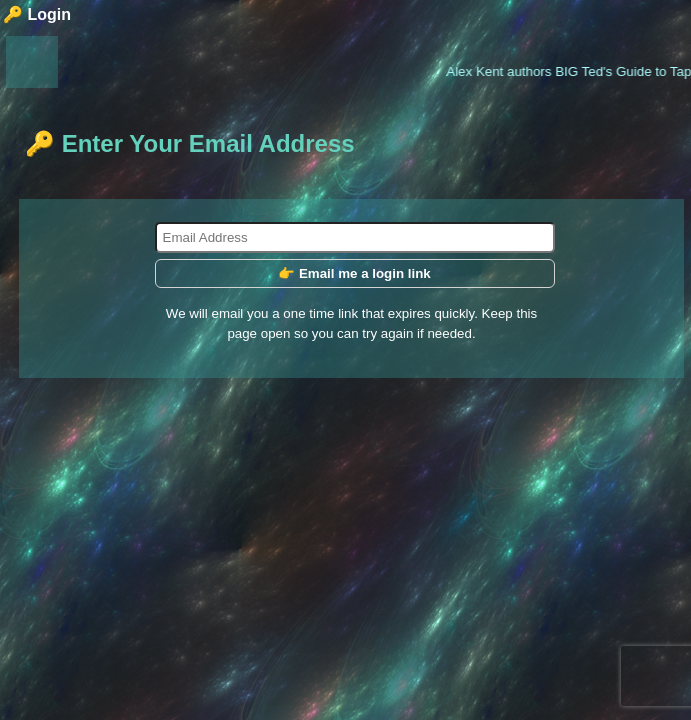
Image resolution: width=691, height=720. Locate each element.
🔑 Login (37, 14)
